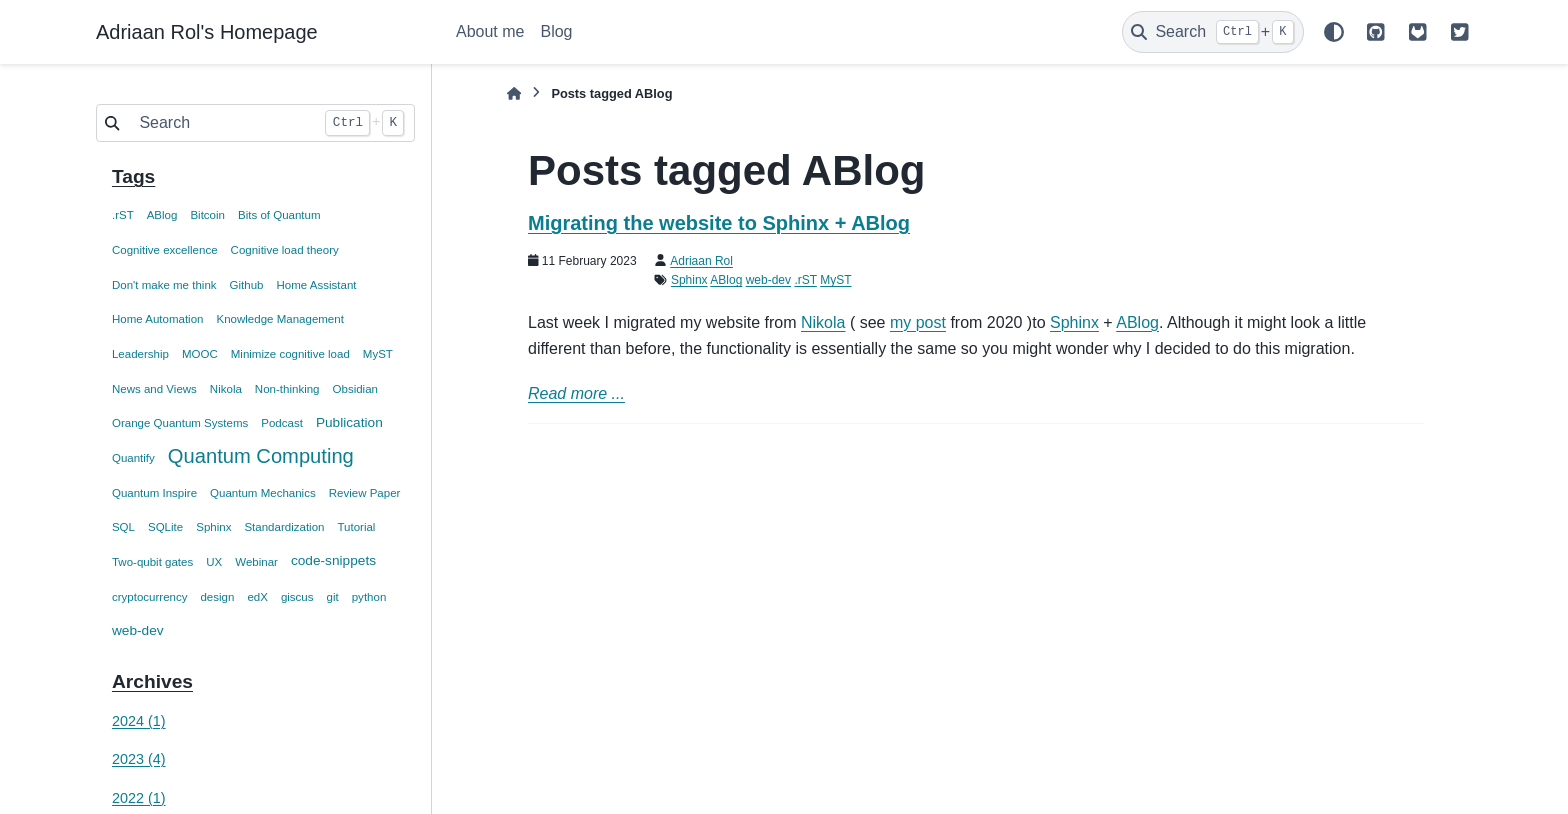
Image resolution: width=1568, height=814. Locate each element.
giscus (297, 597)
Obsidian (355, 389)
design (217, 597)
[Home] (514, 93)
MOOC (200, 354)
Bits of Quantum (279, 215)
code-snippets (333, 560)
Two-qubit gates (152, 562)
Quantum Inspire (154, 493)
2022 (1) (139, 798)
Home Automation (158, 319)
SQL (123, 527)
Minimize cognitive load (290, 354)
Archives (152, 681)
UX (214, 562)
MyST (378, 354)
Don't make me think (164, 285)
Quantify (133, 458)
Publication (349, 422)
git (333, 597)
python (369, 597)
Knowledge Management (279, 319)
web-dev (138, 630)
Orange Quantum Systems (180, 423)
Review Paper (365, 493)
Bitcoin (207, 215)
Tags (133, 176)
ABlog (162, 215)
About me (490, 31)
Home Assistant (316, 285)
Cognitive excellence (165, 250)
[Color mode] (1334, 32)
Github (247, 285)
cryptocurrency (150, 597)
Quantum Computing (261, 456)
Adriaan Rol (701, 261)
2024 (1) (139, 721)
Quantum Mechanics (263, 493)
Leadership (140, 354)
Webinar (256, 562)
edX (257, 597)
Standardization (284, 527)
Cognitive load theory (285, 250)
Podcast (282, 423)
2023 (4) (139, 759)
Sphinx (213, 527)
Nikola (226, 389)
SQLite (165, 527)
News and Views (154, 389)
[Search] (1213, 32)
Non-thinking (287, 389)
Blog (556, 31)
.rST (123, 215)
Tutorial (356, 527)
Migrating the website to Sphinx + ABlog (719, 223)
